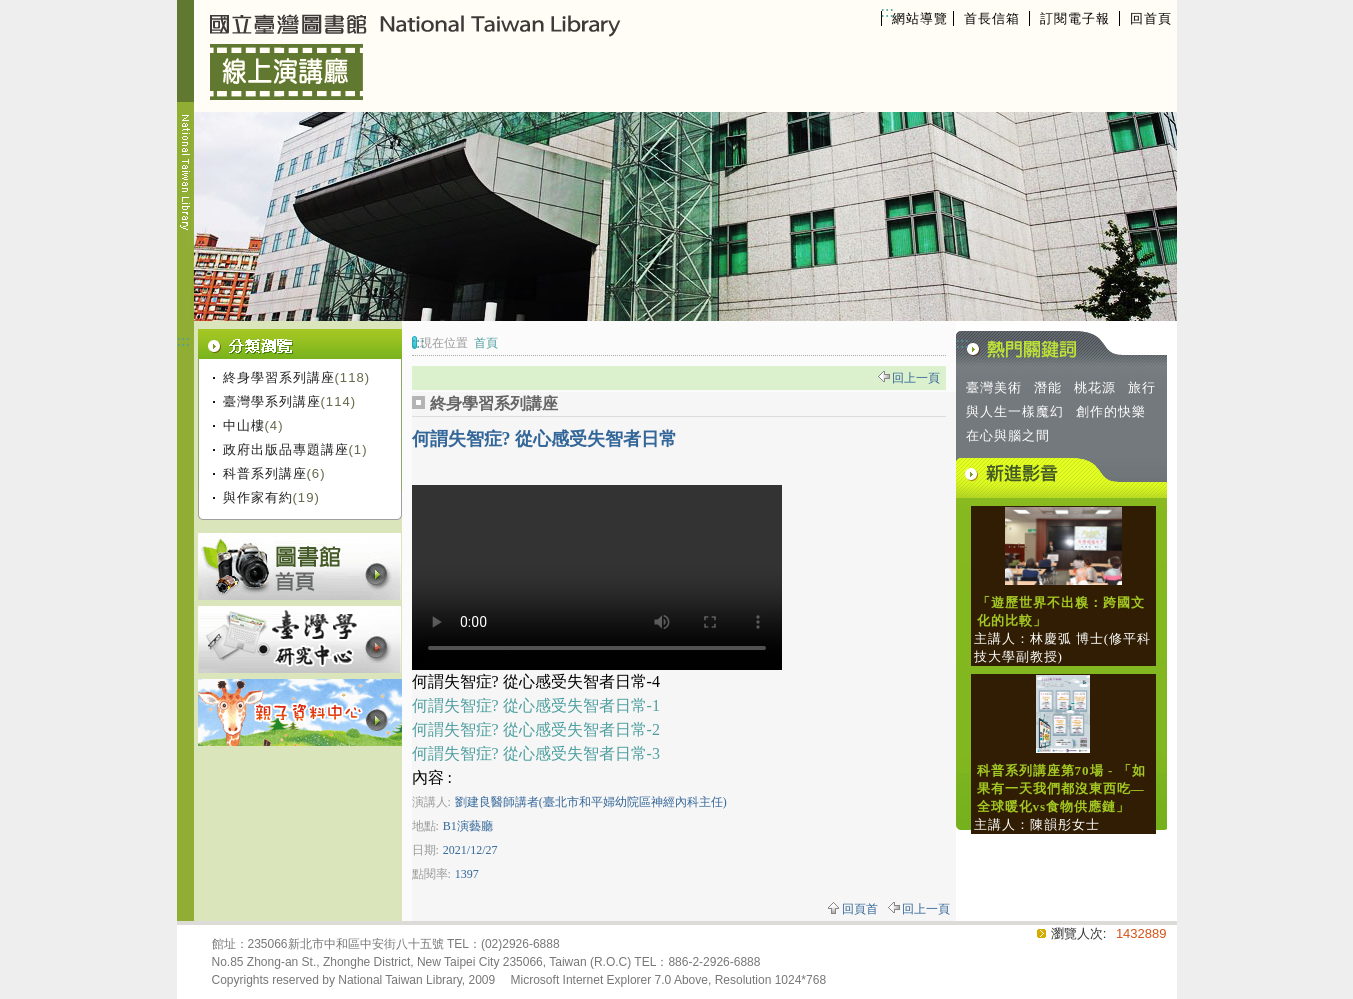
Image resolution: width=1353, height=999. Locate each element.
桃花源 (1095, 387)
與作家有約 (258, 497)
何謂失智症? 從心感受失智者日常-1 (536, 705)
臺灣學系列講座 (272, 401)
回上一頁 (916, 378)
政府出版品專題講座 (286, 449)
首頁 (486, 343)
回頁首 (860, 909)
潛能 (1048, 387)
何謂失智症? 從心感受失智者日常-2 (536, 729)
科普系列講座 (265, 473)
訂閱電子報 (1075, 18)
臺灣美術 (994, 387)
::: (887, 11)
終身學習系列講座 (279, 377)
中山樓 (244, 425)
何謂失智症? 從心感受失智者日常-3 (536, 753)
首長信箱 (992, 18)
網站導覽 (920, 18)
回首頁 (1151, 18)
